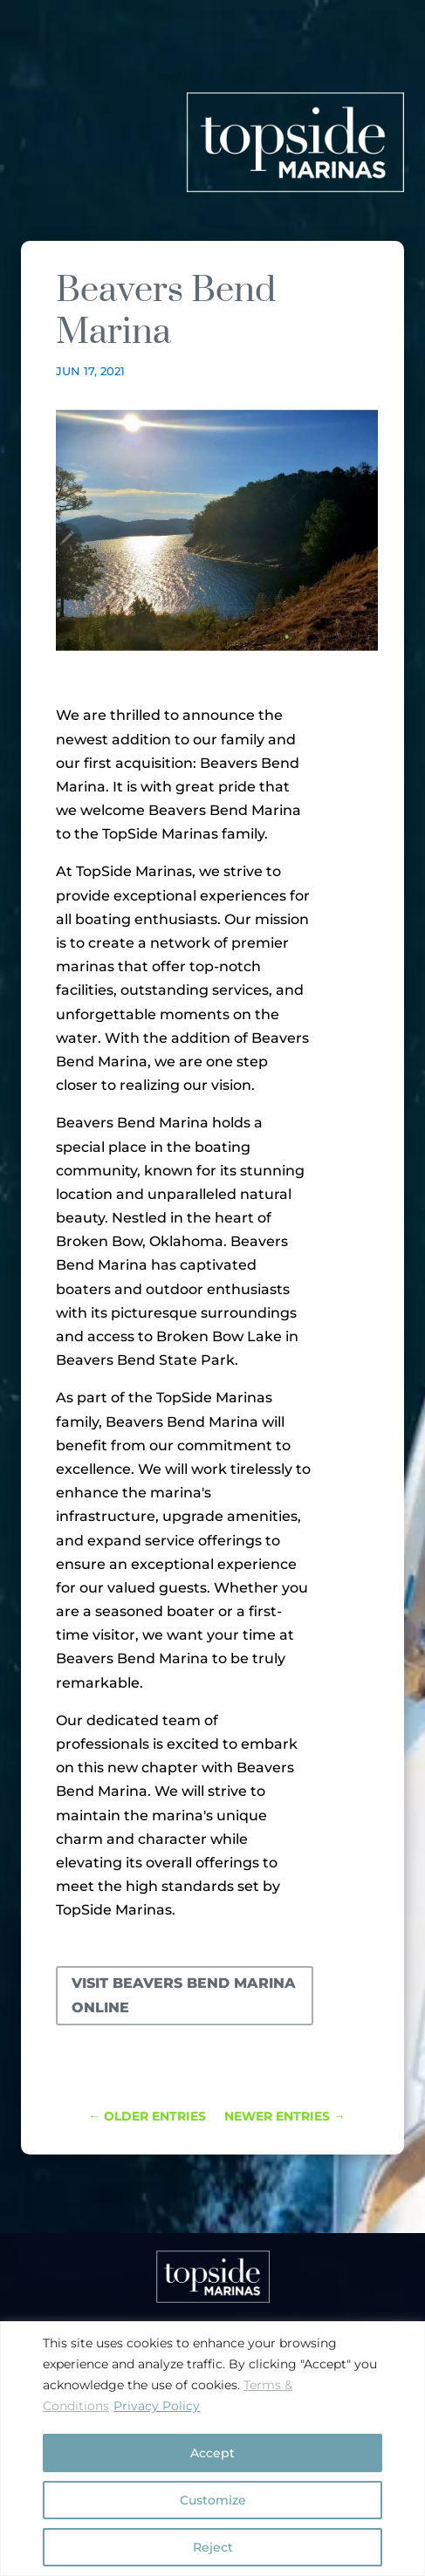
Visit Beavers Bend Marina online (184, 1995)
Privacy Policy (156, 2406)
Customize (213, 2500)
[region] (212, 2448)
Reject (213, 2547)
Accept (212, 2453)
